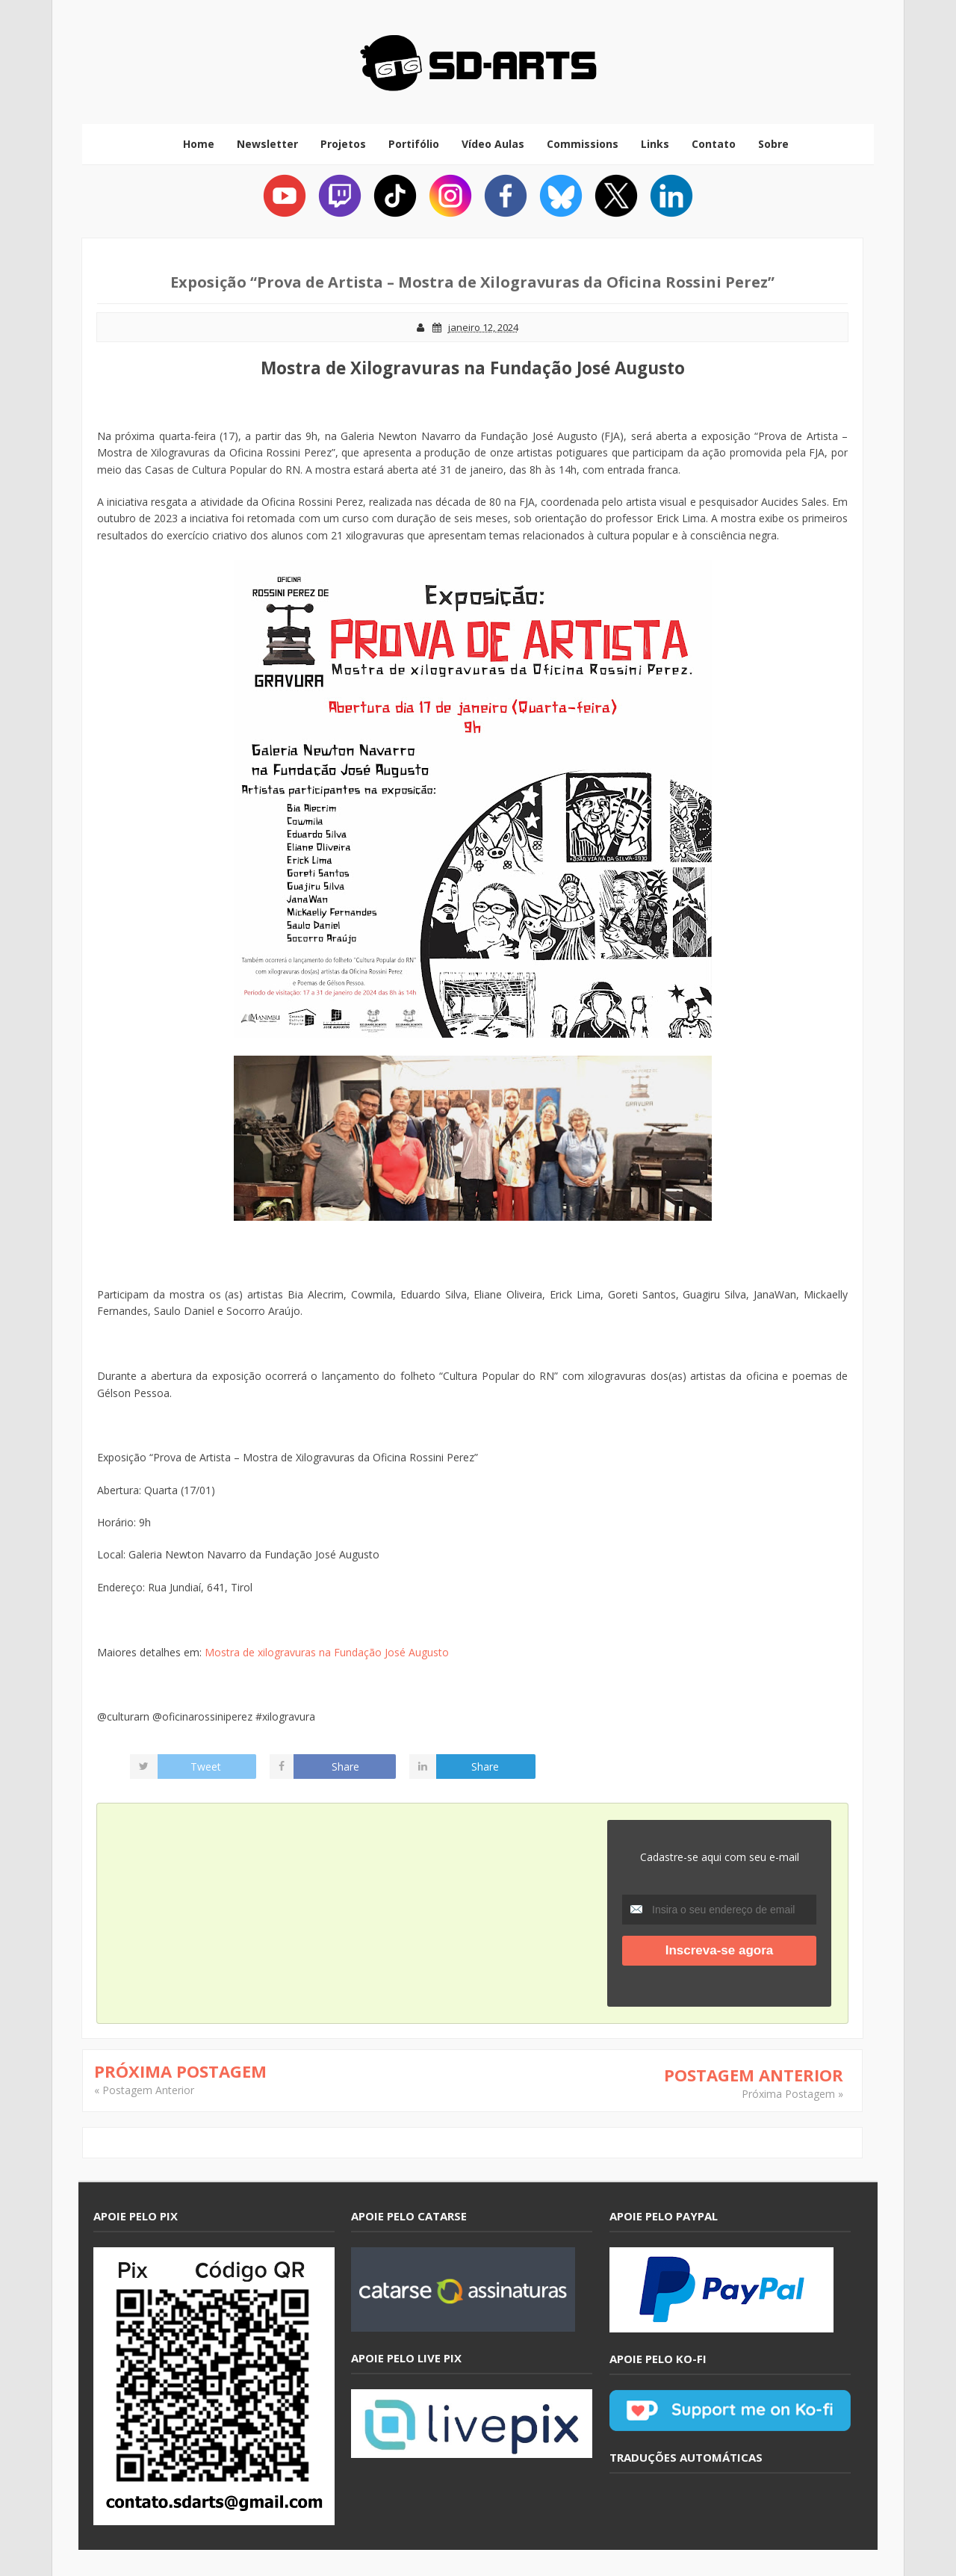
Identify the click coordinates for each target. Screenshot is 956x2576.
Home (198, 144)
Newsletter (267, 144)
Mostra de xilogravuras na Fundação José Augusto (327, 1652)
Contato (714, 144)
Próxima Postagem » (792, 2094)
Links (655, 144)
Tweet (205, 1766)
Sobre (773, 144)
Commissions (582, 144)
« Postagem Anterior (144, 2090)
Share (345, 1766)
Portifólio (413, 144)
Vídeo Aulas (493, 144)
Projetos (343, 144)
